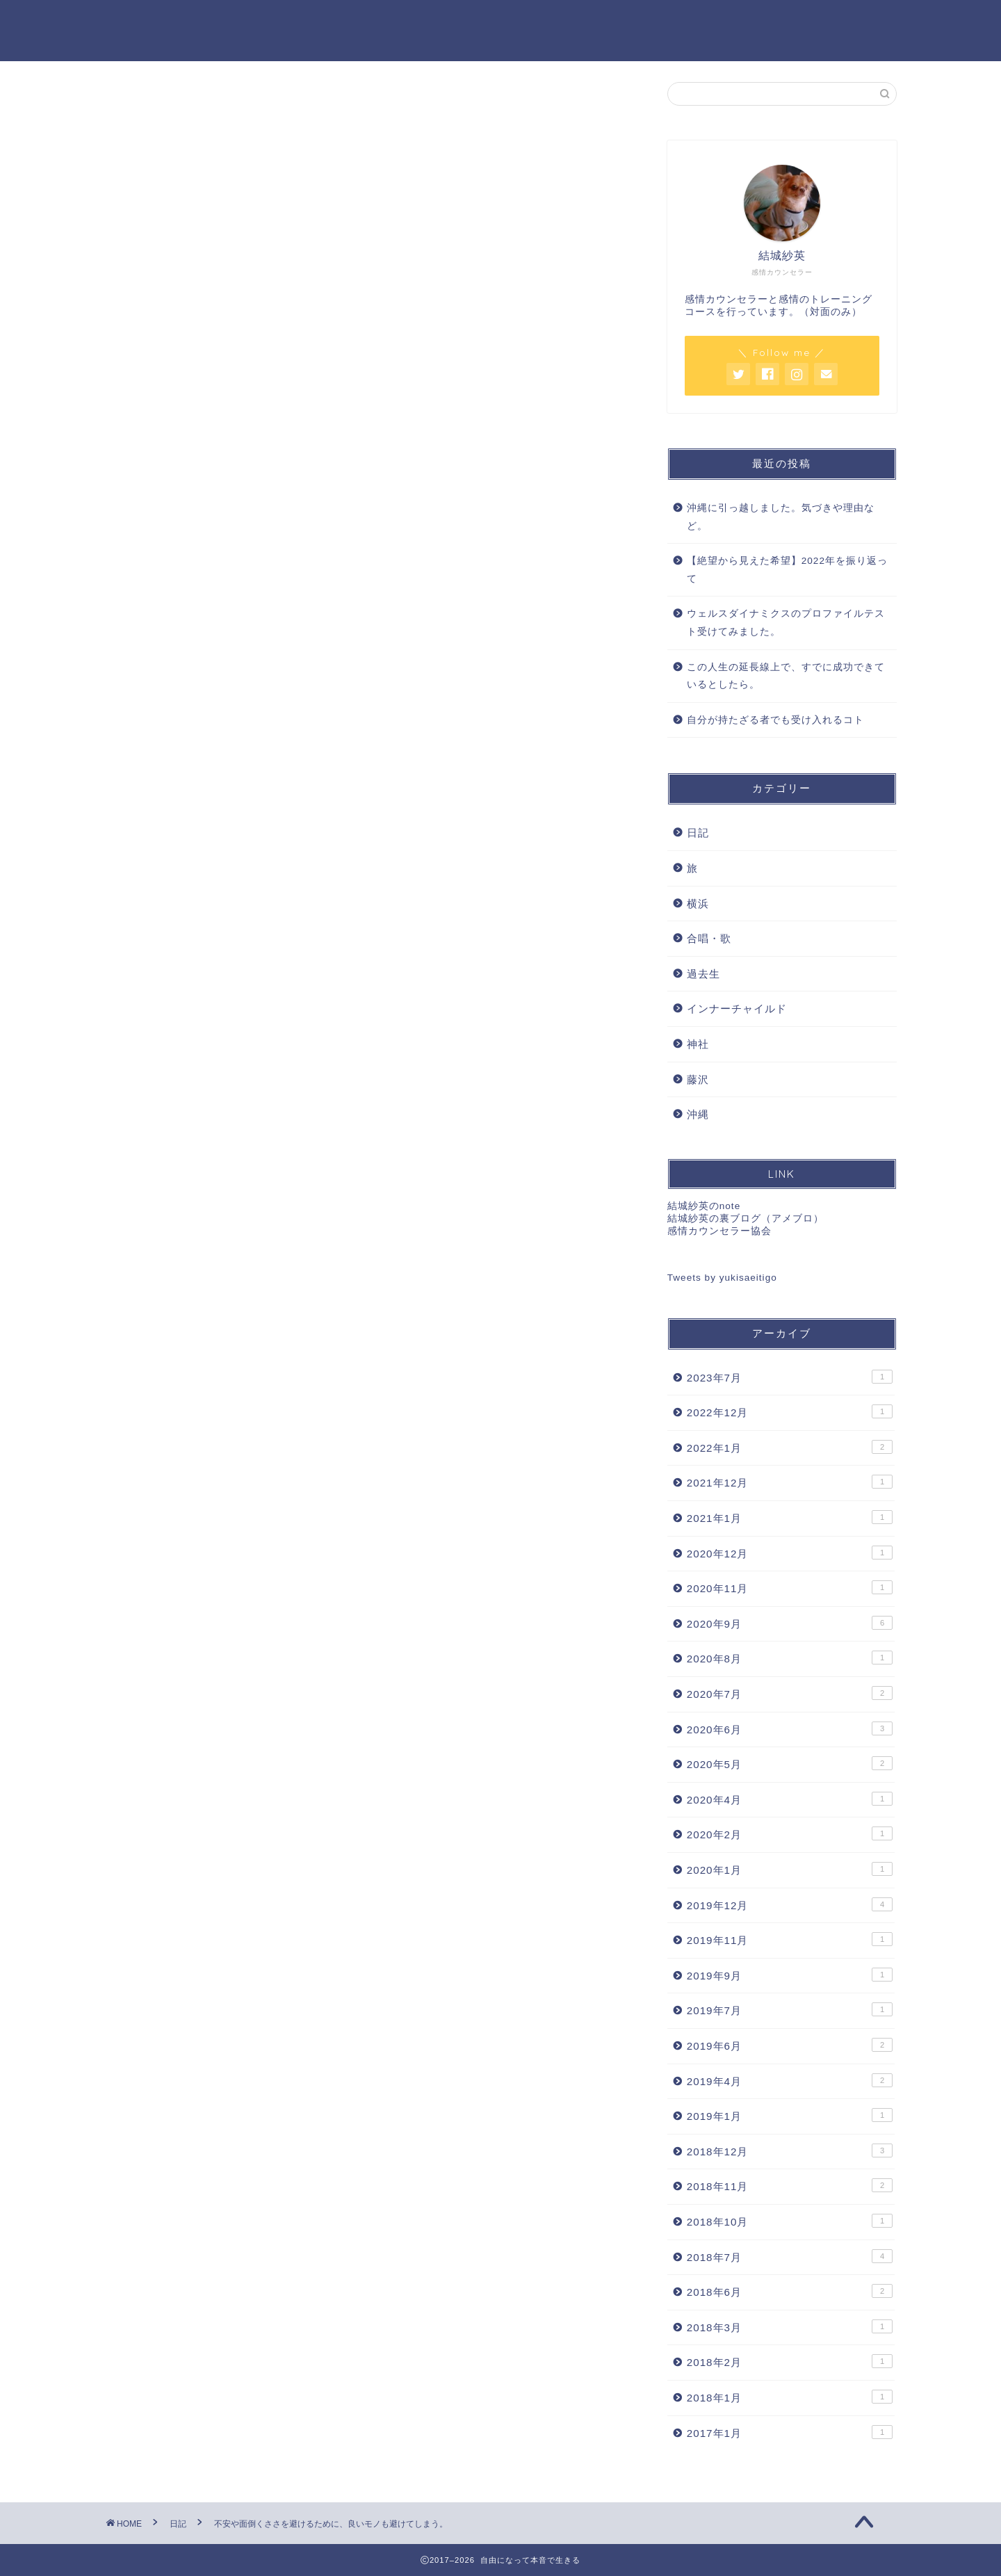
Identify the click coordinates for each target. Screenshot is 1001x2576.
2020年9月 (790, 1623)
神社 (698, 1045)
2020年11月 (790, 1589)
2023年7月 (790, 1377)
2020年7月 (790, 1694)
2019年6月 (790, 2045)
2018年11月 (790, 2187)
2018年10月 (790, 2221)
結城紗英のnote (703, 1206)
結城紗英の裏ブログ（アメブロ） (745, 1219)
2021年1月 (790, 1518)
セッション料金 (476, 21)
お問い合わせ (684, 21)
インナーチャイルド (737, 1010)
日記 (139, 109)
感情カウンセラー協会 (719, 1231)
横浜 (698, 904)
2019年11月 (790, 1940)
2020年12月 (790, 1553)
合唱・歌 (709, 939)
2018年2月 (790, 2363)
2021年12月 (790, 1483)
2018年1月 (790, 2397)
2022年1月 (790, 1448)
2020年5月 (790, 1764)
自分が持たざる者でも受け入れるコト (775, 720)
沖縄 (698, 1115)
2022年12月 (790, 1413)
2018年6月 (790, 2292)
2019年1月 (790, 2116)
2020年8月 (790, 1659)
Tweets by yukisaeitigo (722, 1278)
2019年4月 (790, 2081)
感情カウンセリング (352, 21)
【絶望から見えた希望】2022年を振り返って (787, 570)
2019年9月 (790, 1975)
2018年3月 (790, 2327)
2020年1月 (790, 1870)
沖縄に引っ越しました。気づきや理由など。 (780, 517)
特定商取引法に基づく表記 (819, 21)
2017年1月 (790, 2433)
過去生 (703, 974)
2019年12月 (790, 1905)
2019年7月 (790, 2011)
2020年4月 (790, 1799)
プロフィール (583, 21)
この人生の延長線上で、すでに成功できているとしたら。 (786, 677)
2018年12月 (790, 2151)
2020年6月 (790, 1729)
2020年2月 (790, 1835)
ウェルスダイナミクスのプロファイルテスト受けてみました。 (786, 624)
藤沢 (698, 1080)
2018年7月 (790, 2257)
